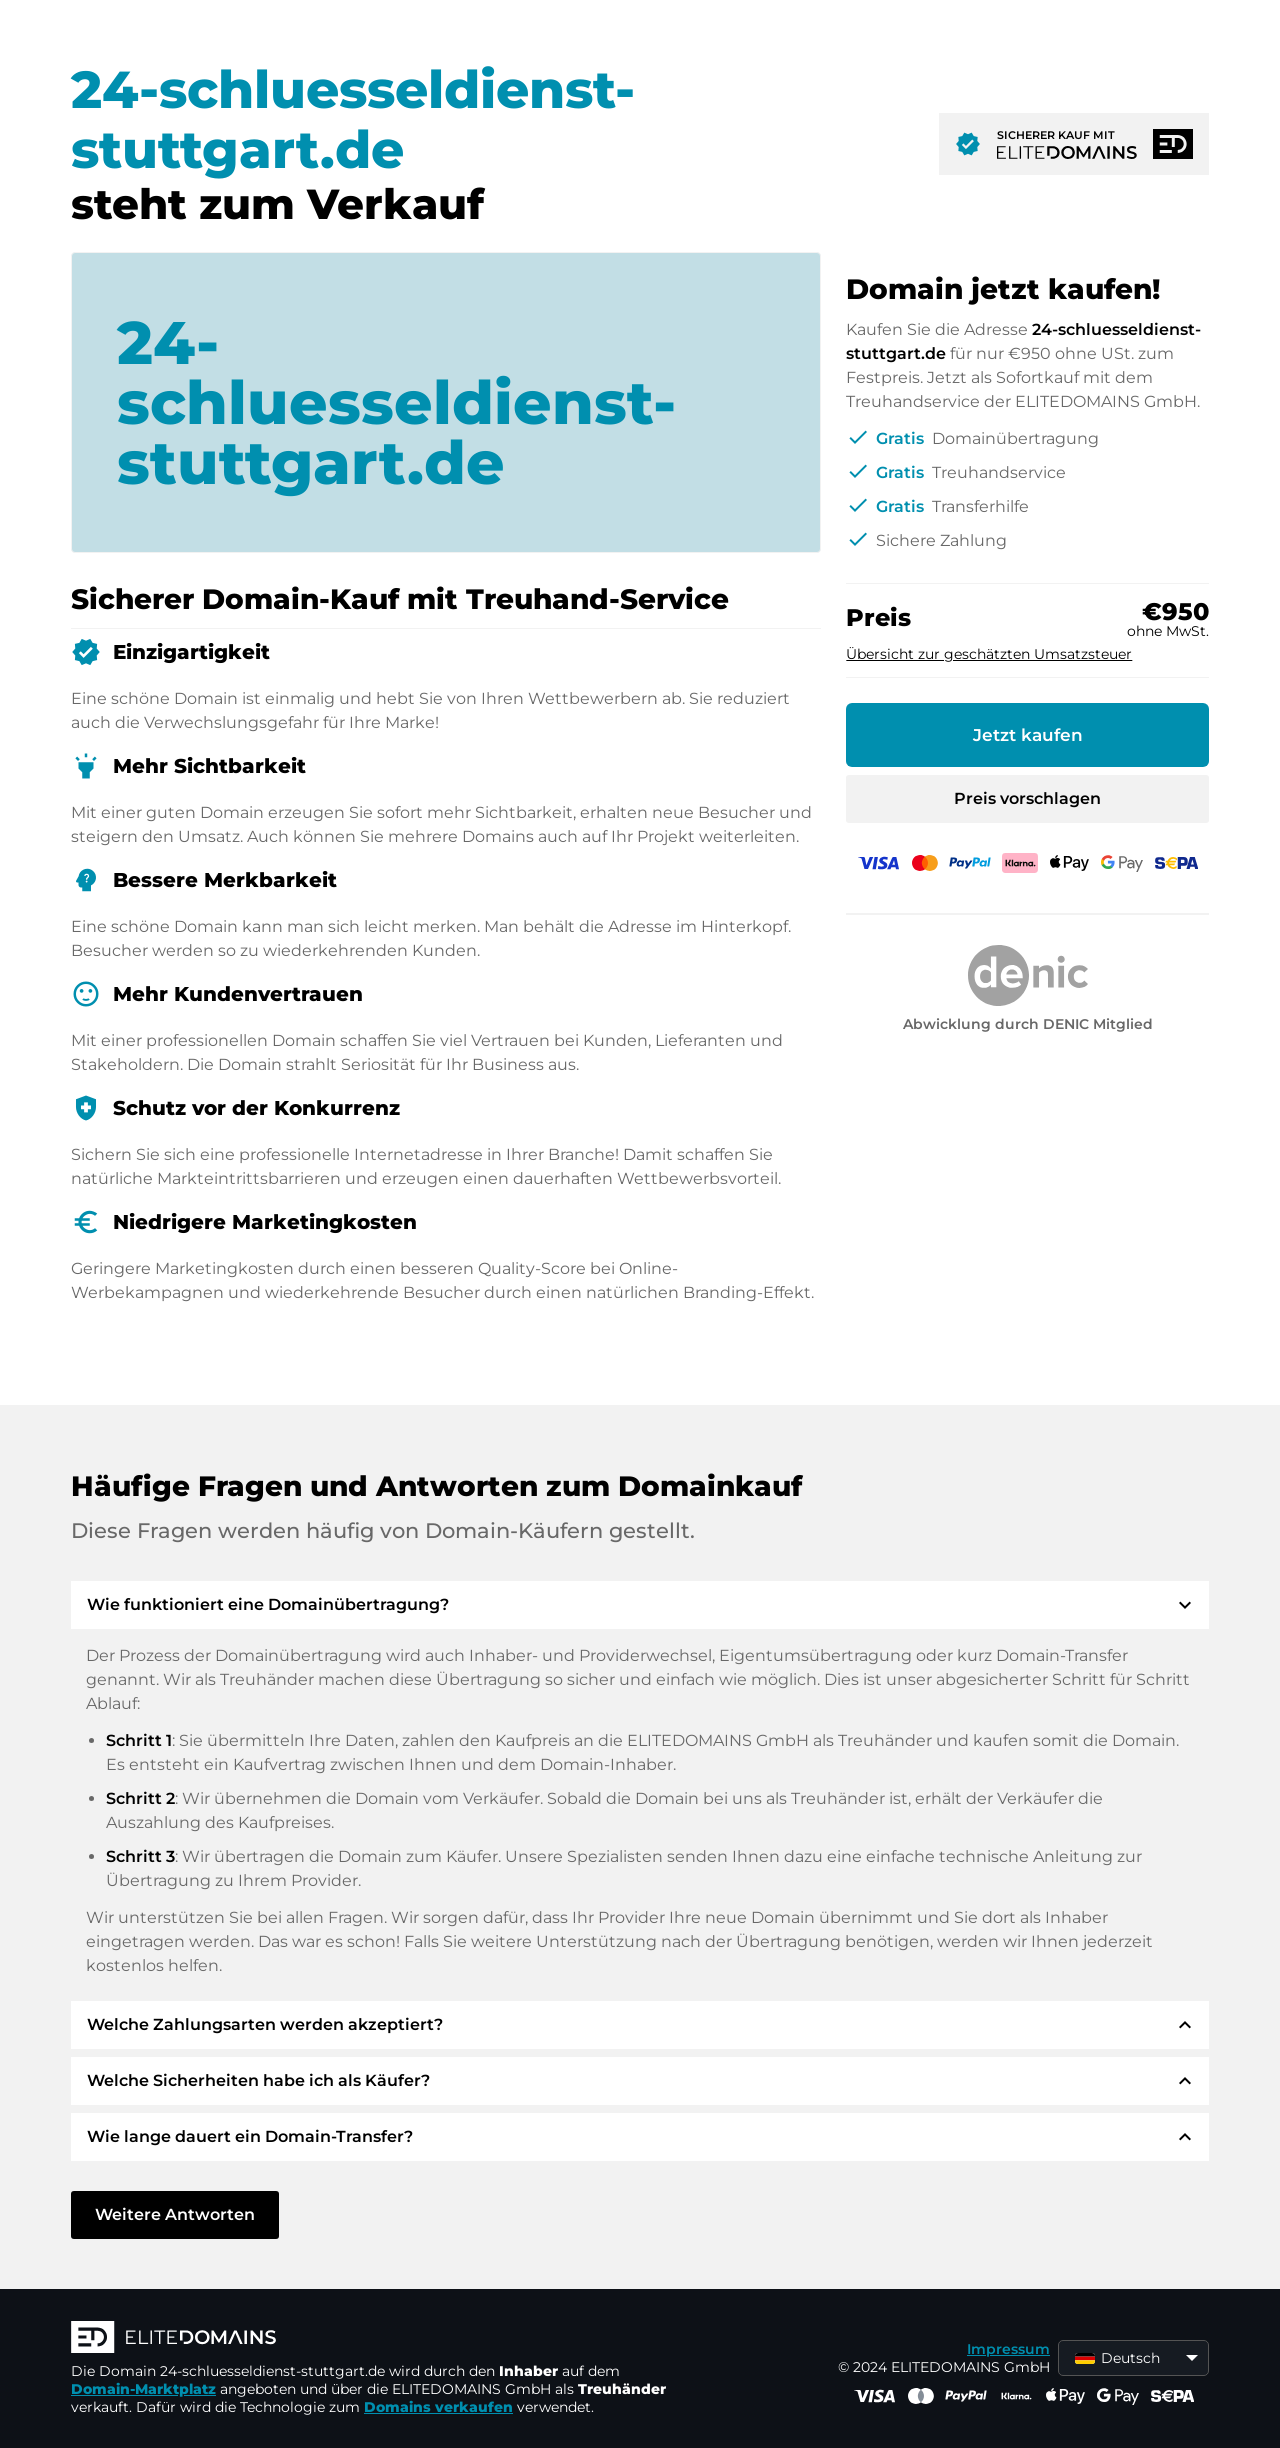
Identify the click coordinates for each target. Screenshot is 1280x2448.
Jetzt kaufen (1028, 735)
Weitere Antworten (175, 2214)
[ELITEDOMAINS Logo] (371, 2339)
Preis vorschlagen (1027, 798)
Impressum (1008, 2349)
